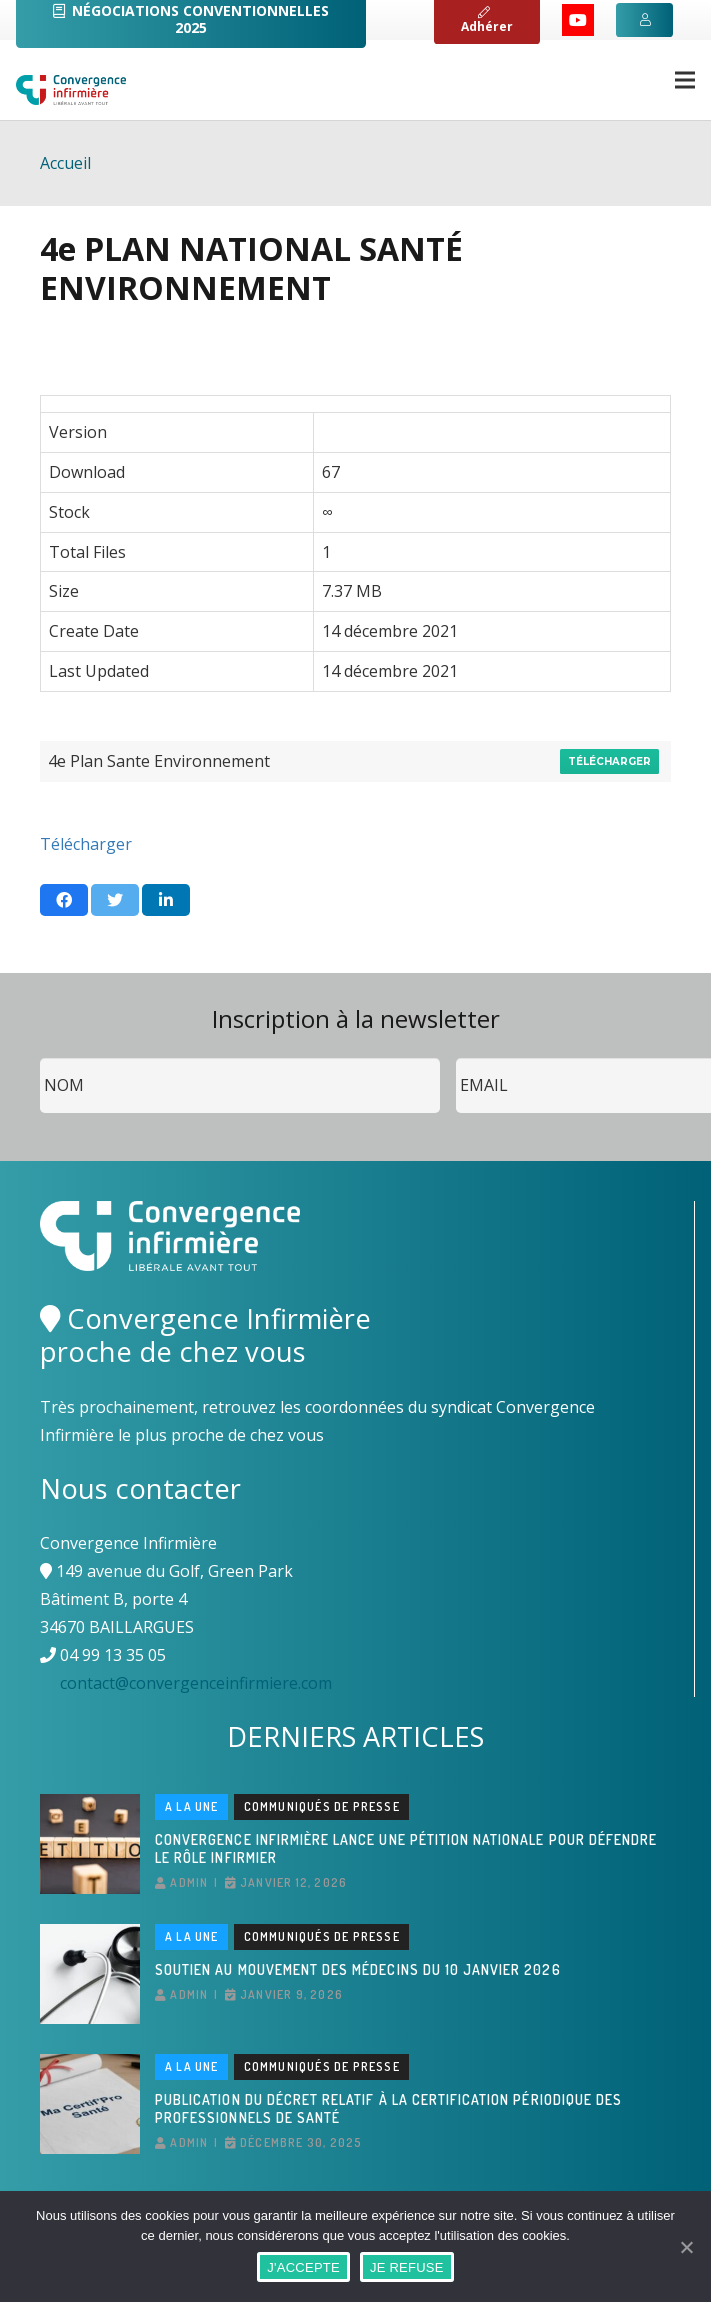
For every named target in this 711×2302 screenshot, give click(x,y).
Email (456, 1058)
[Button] (644, 20)
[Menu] (685, 80)
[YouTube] (578, 20)
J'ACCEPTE (303, 2267)
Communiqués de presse (322, 1806)
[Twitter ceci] (115, 900)
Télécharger (609, 761)
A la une (192, 1806)
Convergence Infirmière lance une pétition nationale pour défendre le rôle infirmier (406, 1848)
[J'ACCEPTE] (686, 2247)
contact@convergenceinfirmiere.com (196, 1683)
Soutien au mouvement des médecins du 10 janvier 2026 (358, 1969)
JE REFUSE (407, 2267)
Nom (40, 1058)
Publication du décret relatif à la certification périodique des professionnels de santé (388, 2108)
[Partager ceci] (64, 900)
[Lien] (71, 90)
